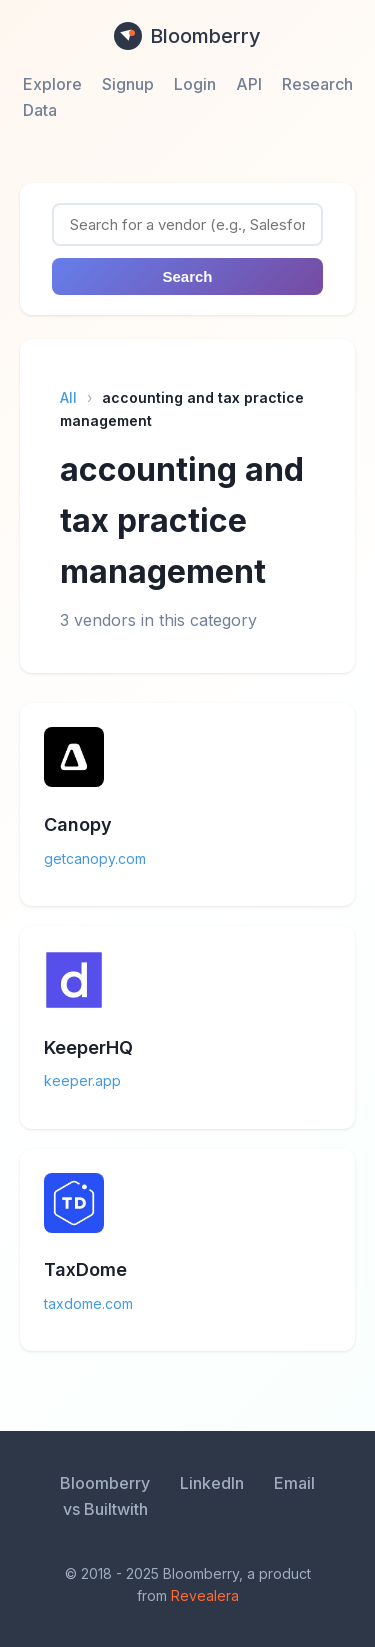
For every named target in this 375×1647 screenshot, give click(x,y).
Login (195, 84)
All (68, 397)
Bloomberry (187, 36)
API (249, 84)
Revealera (205, 1595)
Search (187, 276)
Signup (128, 84)
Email (294, 1483)
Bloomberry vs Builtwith (105, 1496)
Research (317, 84)
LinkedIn (212, 1483)
